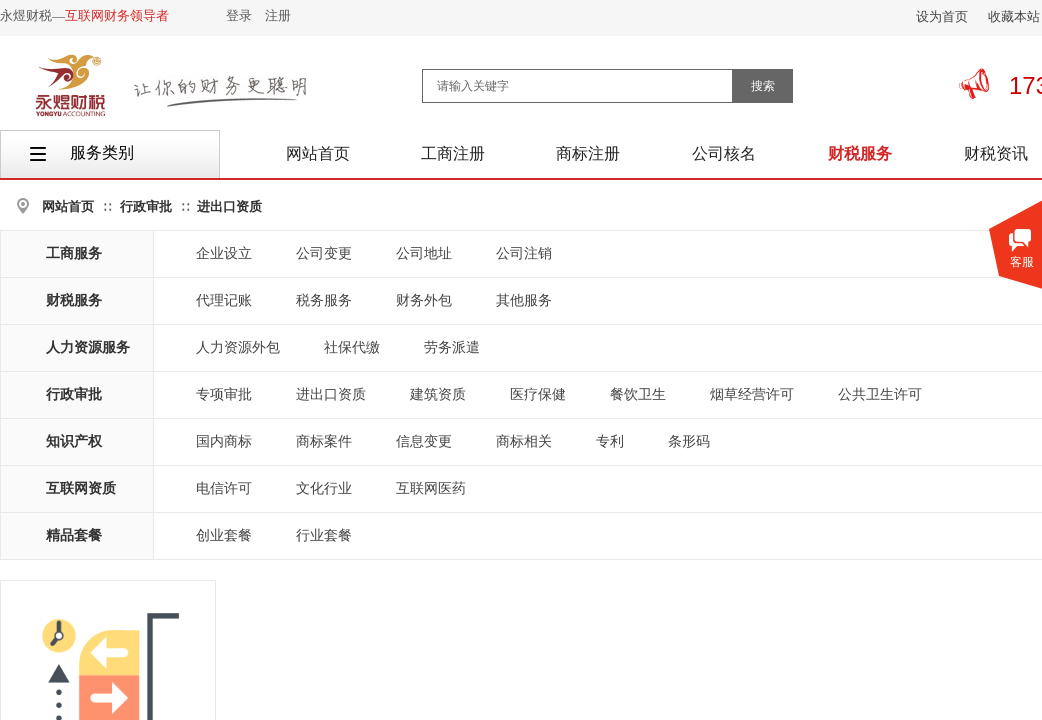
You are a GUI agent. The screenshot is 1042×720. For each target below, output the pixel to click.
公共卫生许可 (880, 394)
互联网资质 (81, 488)
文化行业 (324, 488)
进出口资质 (229, 206)
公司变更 (324, 253)
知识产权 (74, 441)
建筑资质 (438, 394)
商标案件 (324, 441)
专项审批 (224, 394)
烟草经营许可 (752, 394)
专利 (610, 441)
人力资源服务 (88, 347)
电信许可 (224, 488)
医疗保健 (538, 394)
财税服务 (74, 300)
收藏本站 (1014, 16)
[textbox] (577, 86)
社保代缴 (352, 347)
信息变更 (424, 441)
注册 (278, 15)
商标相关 (524, 441)
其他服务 (524, 300)
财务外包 (424, 300)
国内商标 (224, 441)
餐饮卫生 (638, 394)
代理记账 (224, 300)
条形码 (689, 441)
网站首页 (68, 206)
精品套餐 (74, 535)
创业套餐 (224, 535)
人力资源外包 (238, 347)
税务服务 (324, 300)
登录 (239, 15)
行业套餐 (324, 535)
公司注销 (524, 253)
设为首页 (942, 16)
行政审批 (146, 206)
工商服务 (74, 253)
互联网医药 (431, 488)
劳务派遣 (452, 347)
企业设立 (224, 253)
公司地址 (424, 253)
